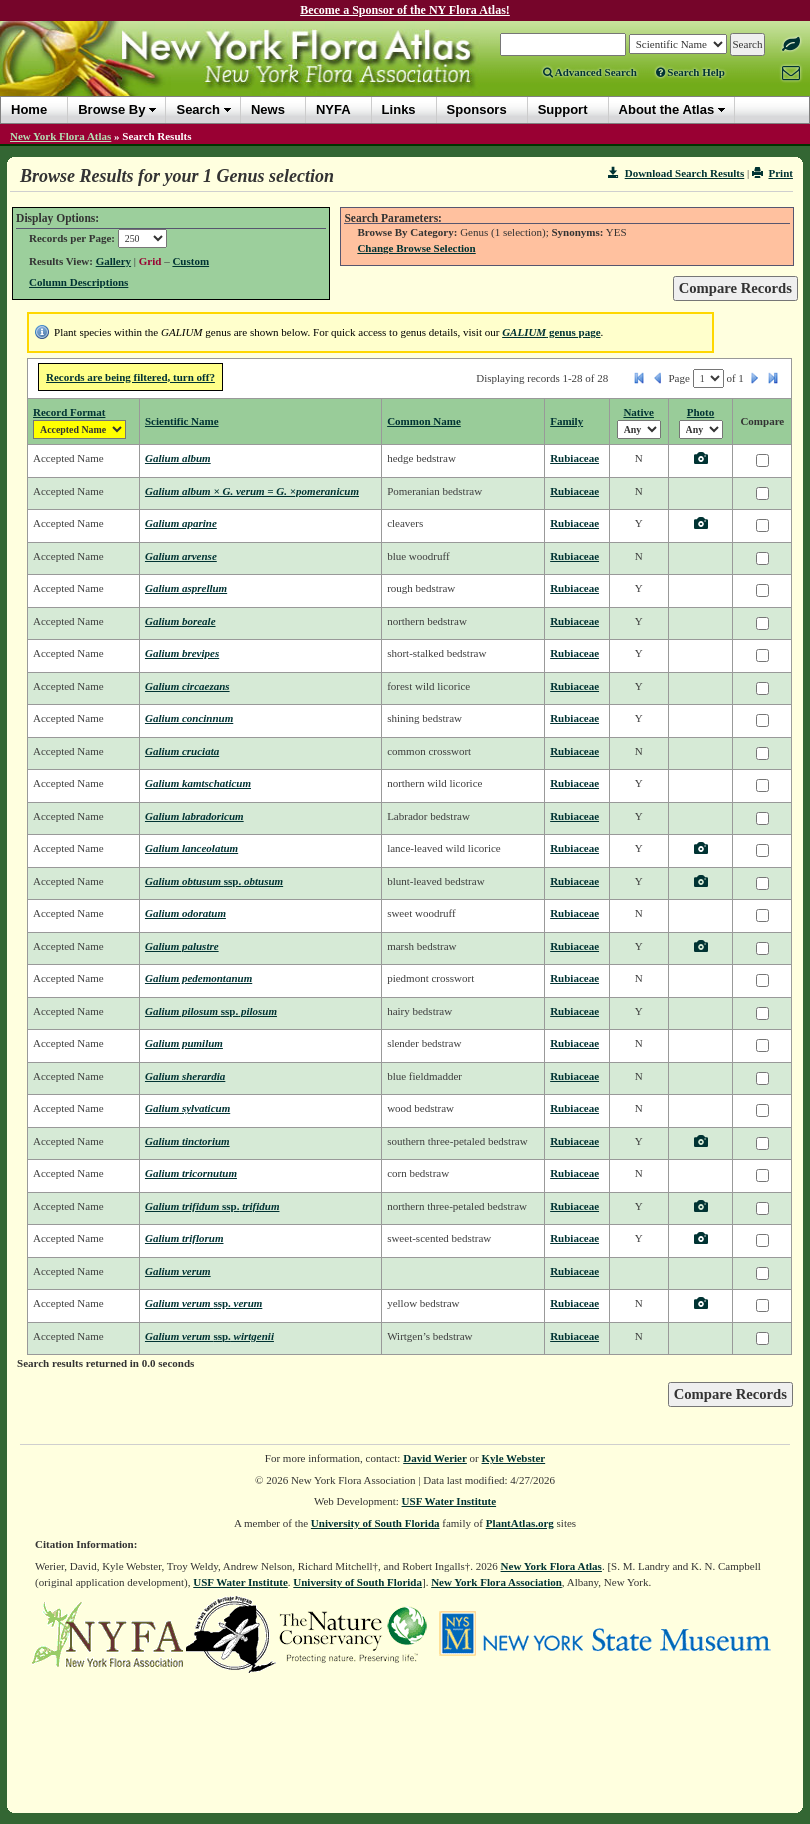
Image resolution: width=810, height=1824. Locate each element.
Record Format (69, 412)
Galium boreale (180, 621)
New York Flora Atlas (60, 136)
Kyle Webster (514, 1458)
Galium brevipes (182, 653)
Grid (150, 261)
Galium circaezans (187, 686)
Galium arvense (181, 556)
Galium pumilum (184, 1043)
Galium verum (178, 1271)
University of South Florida (375, 1523)
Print (772, 173)
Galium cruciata (182, 751)
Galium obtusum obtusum (214, 881)
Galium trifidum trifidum (212, 1206)
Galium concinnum (189, 718)
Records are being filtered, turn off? (130, 377)
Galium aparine (181, 523)
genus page (551, 332)
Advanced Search (590, 72)
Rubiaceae (574, 458)
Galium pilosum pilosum (211, 1011)
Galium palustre (182, 946)
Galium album (178, 458)
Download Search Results (676, 173)
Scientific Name (182, 421)
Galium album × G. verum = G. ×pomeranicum (252, 491)
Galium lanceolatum (191, 848)
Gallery (113, 261)
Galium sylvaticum (187, 1108)
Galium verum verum (203, 1303)
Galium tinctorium (187, 1141)
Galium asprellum (186, 588)
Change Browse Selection (416, 248)
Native (638, 412)
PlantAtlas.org (520, 1523)
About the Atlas (667, 109)
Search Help (690, 72)
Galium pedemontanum (198, 978)
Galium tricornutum (191, 1173)
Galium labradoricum (194, 816)
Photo (701, 412)
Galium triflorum (184, 1238)
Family (566, 421)
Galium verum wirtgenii (209, 1336)
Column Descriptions (78, 282)
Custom (190, 261)
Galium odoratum (185, 913)
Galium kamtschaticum (198, 783)
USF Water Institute (449, 1501)
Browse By (111, 109)
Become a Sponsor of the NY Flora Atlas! (405, 10)
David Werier (435, 1458)
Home (29, 109)
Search (197, 109)
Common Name (424, 421)
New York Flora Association (496, 1582)
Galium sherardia (185, 1076)
